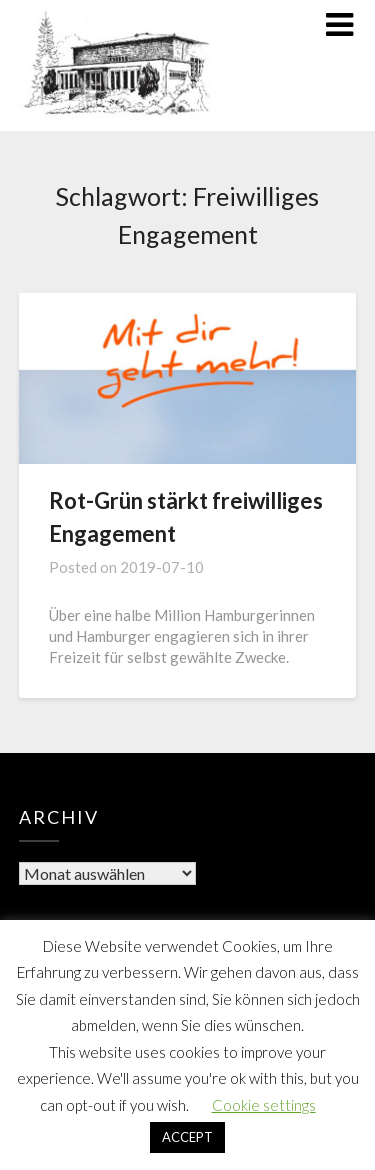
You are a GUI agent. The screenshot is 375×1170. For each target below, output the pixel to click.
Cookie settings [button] (264, 1105)
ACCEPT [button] (187, 1137)
